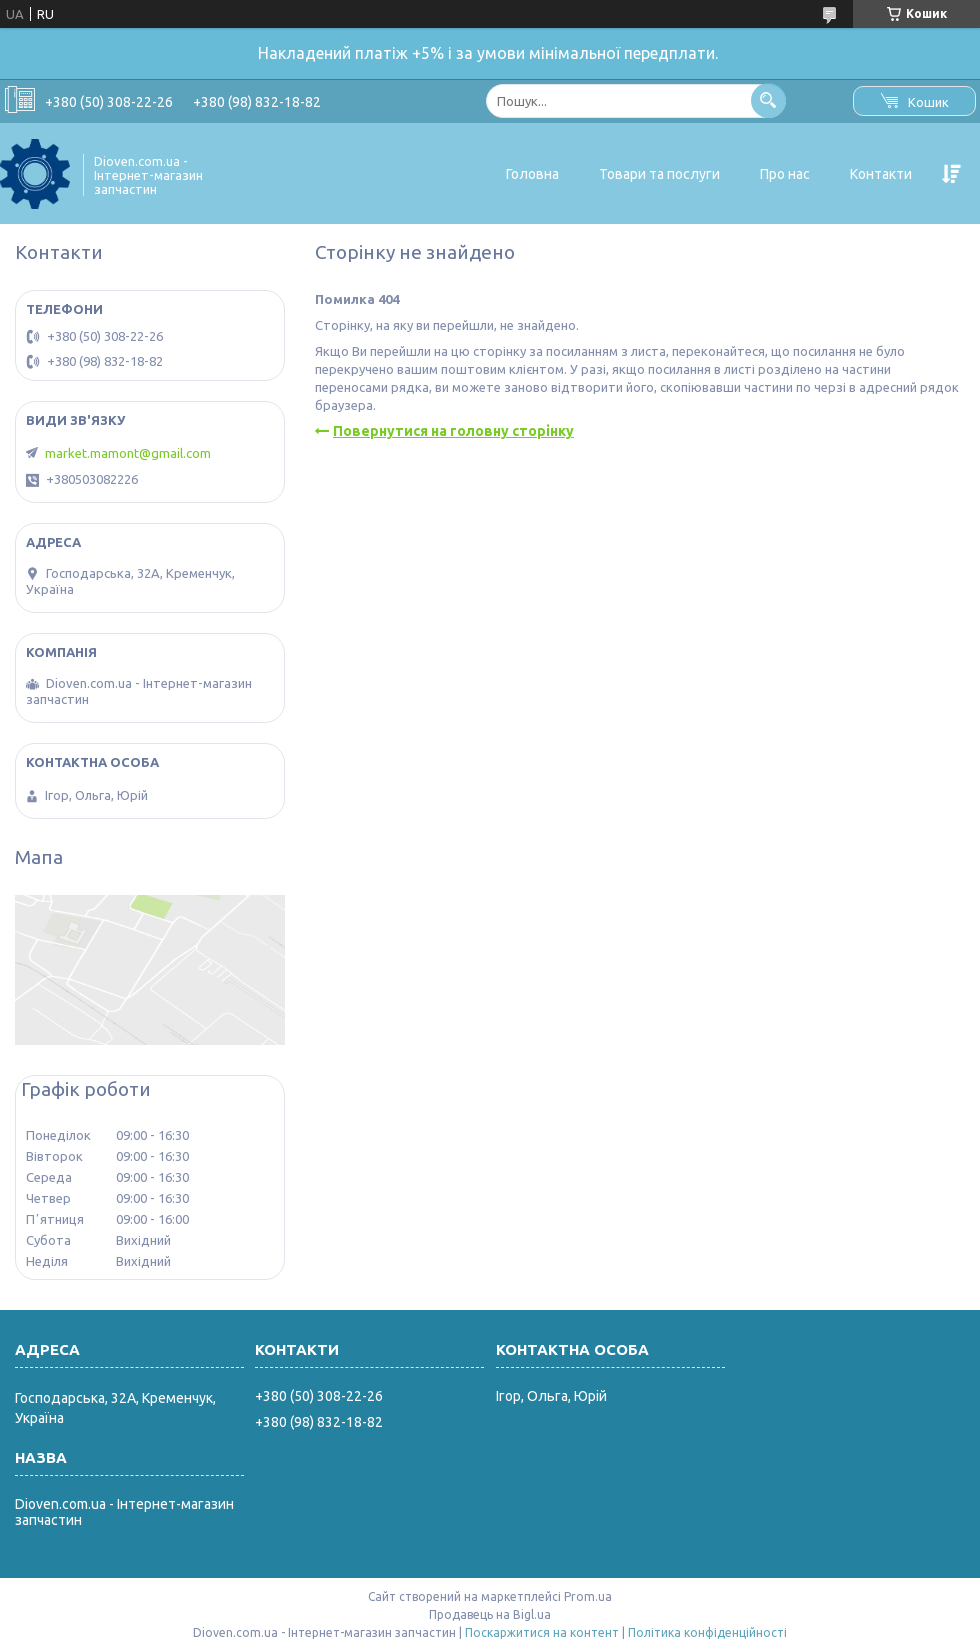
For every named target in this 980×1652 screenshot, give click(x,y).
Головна (532, 174)
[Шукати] (768, 100)
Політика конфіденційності (707, 1632)
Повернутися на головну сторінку (453, 431)
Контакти (881, 174)
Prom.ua (588, 1596)
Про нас (785, 174)
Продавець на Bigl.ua (490, 1614)
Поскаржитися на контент (542, 1632)
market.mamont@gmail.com (128, 453)
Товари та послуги (659, 174)
